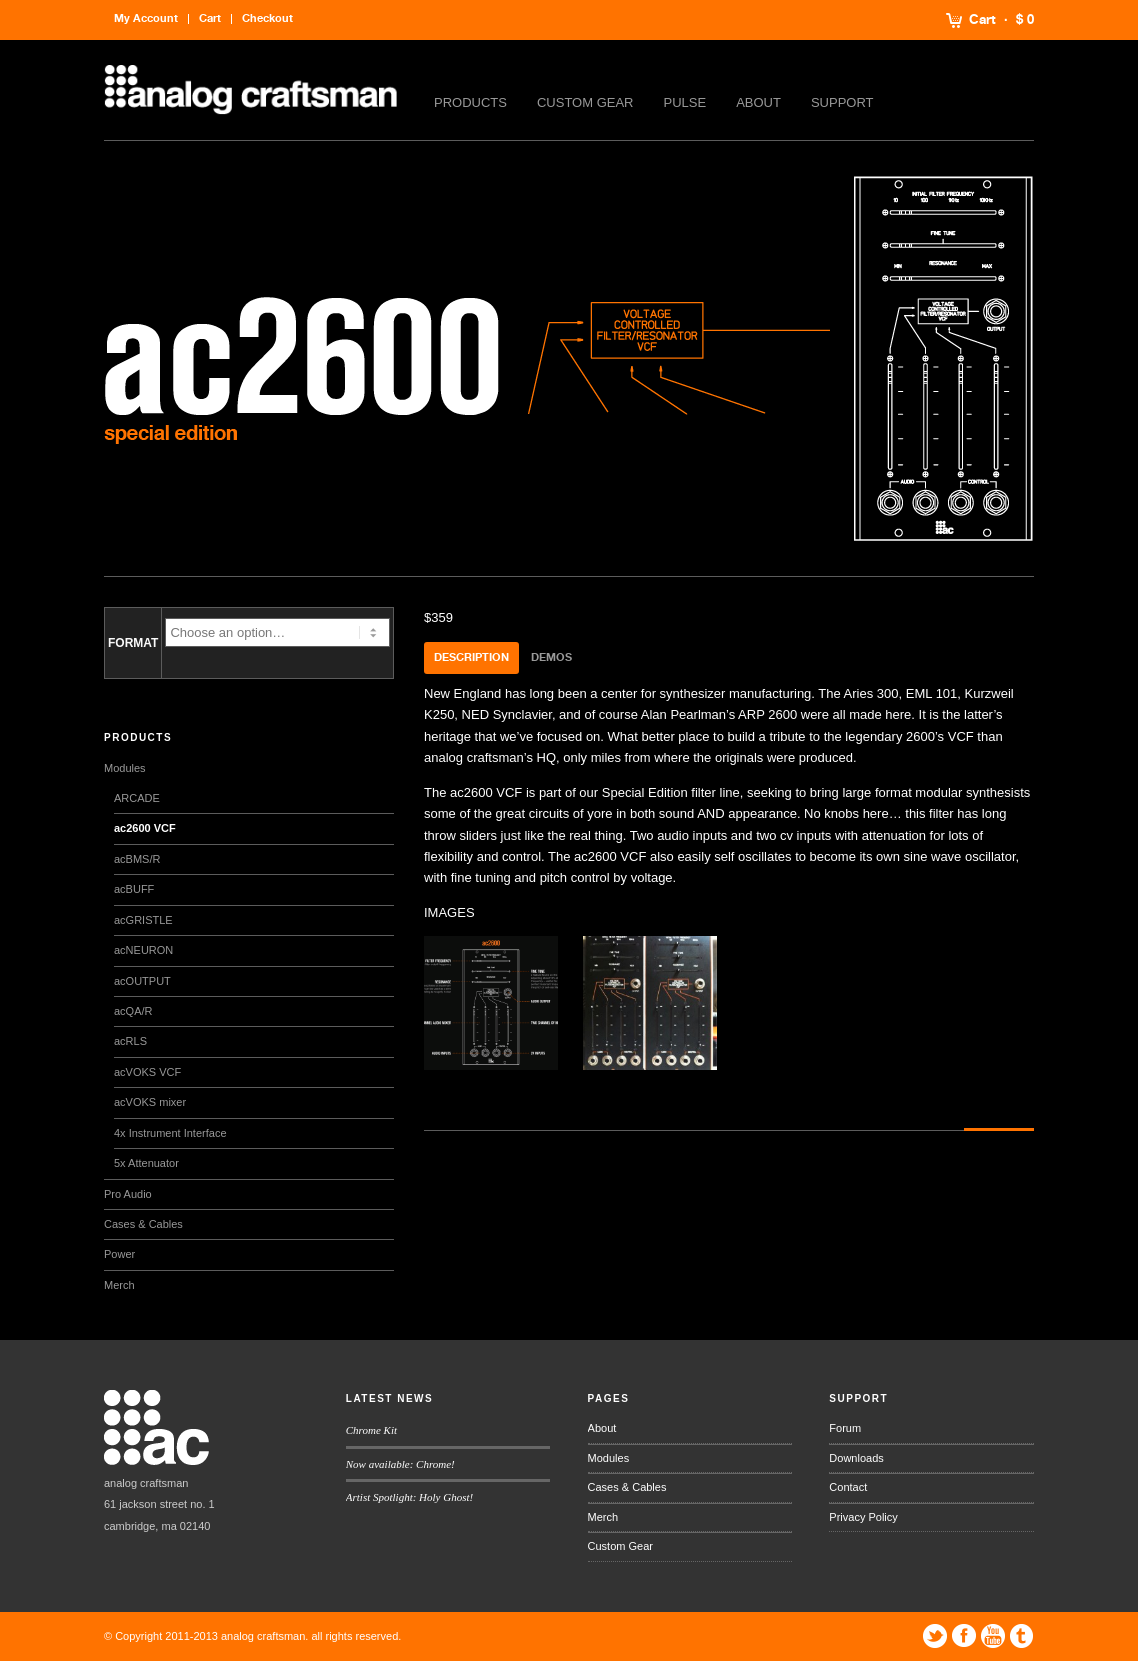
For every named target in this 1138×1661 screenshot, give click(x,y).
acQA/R (133, 1011)
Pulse (685, 102)
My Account (146, 18)
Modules (125, 768)
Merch (119, 1285)
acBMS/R (137, 859)
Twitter (935, 1636)
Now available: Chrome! (400, 1464)
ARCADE (137, 798)
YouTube (993, 1636)
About (758, 102)
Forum (845, 1428)
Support (842, 102)
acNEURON (143, 950)
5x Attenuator (146, 1163)
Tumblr (1022, 1636)
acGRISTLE (143, 920)
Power (119, 1254)
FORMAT (133, 643)
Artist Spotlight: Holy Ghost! (409, 1497)
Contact (848, 1487)
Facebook (964, 1636)
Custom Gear (585, 102)
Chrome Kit (371, 1430)
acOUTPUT (142, 981)
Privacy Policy (863, 1517)
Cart (982, 20)
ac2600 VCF (145, 828)
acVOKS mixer (150, 1102)
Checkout (267, 18)
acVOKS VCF (147, 1072)
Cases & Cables (143, 1224)
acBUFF (134, 889)
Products (470, 102)
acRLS (130, 1041)
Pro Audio (128, 1194)
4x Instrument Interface (170, 1133)
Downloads (856, 1458)
